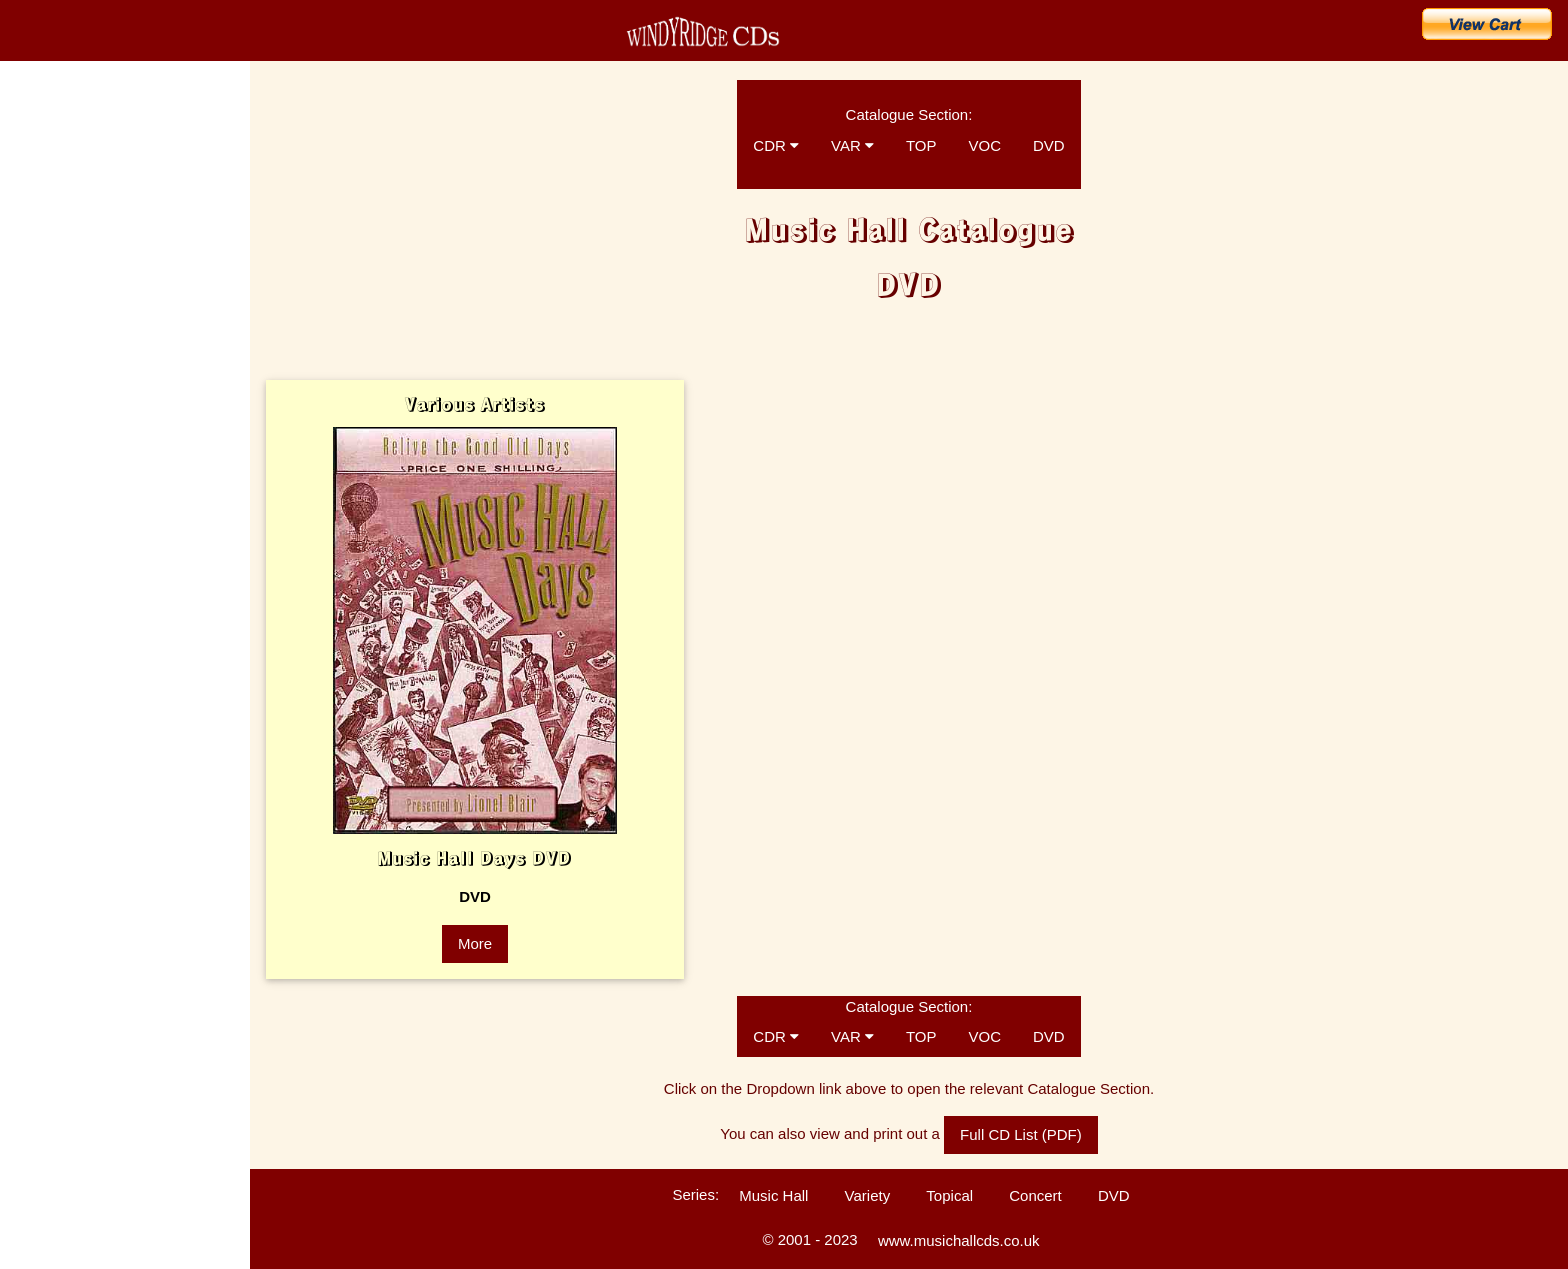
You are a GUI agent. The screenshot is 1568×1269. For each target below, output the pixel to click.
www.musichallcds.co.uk (959, 1240)
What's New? (68, 218)
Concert (1035, 1195)
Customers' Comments (77, 600)
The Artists (44, 390)
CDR (776, 145)
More (475, 943)
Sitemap (38, 740)
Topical (949, 1195)
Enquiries (41, 530)
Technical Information (72, 635)
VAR (852, 145)
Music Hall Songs (62, 425)
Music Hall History (64, 460)
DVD (1049, 145)
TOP (921, 145)
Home (40, 130)
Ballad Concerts (58, 670)
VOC (984, 145)
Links (30, 705)
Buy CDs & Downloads (107, 262)
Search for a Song (88, 306)
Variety (868, 1195)
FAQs (31, 495)
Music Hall (773, 1195)
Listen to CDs (52, 565)
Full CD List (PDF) (1021, 1134)
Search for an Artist (92, 350)
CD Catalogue (72, 174)
